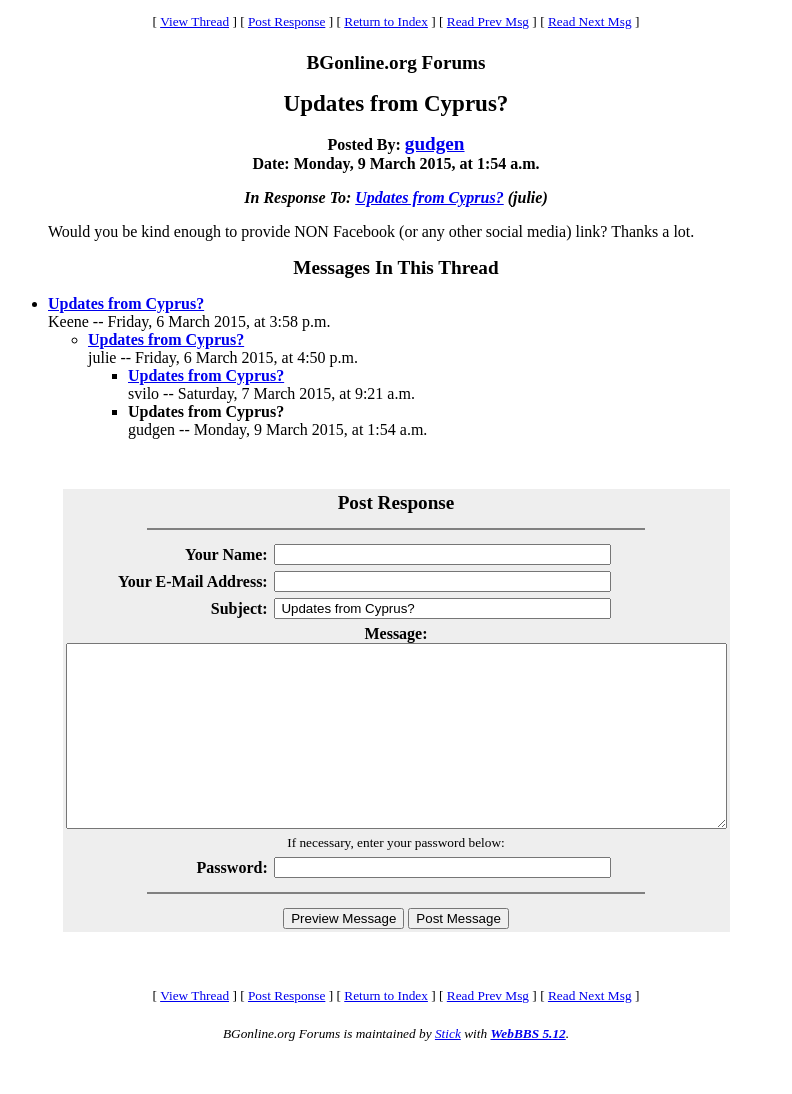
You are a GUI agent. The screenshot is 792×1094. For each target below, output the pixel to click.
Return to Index (386, 21)
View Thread (194, 21)
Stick (448, 1069)
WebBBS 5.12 (527, 1069)
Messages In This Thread (395, 267)
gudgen (435, 143)
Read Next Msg (590, 21)
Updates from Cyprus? (429, 197)
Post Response (286, 21)
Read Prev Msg (488, 21)
